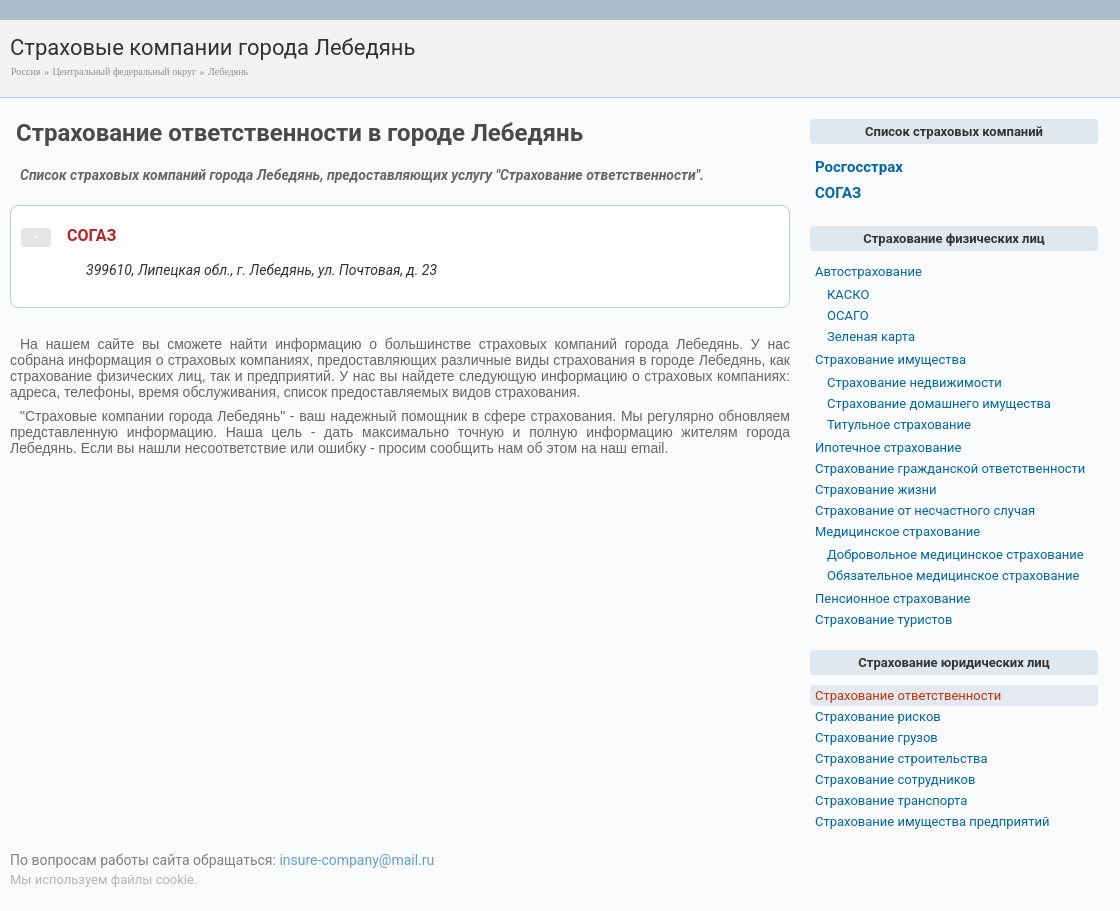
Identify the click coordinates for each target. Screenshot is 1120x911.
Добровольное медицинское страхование (955, 554)
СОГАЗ (91, 235)
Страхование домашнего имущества (939, 403)
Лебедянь (228, 71)
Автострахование (868, 271)
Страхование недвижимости (914, 382)
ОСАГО (848, 315)
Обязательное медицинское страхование (953, 575)
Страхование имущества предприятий (932, 821)
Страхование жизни (876, 489)
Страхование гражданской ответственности (950, 468)
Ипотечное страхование (888, 447)
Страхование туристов (883, 619)
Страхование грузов (876, 737)
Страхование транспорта (891, 800)
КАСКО (848, 294)
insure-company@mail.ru (356, 860)
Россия (25, 71)
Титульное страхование (899, 424)
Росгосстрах (859, 167)
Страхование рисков (878, 716)
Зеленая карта (871, 336)
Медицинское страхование (897, 531)
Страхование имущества (890, 359)
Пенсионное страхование (892, 598)
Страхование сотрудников (895, 779)
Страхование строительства (901, 758)
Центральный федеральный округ (124, 71)
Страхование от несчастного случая (925, 510)
